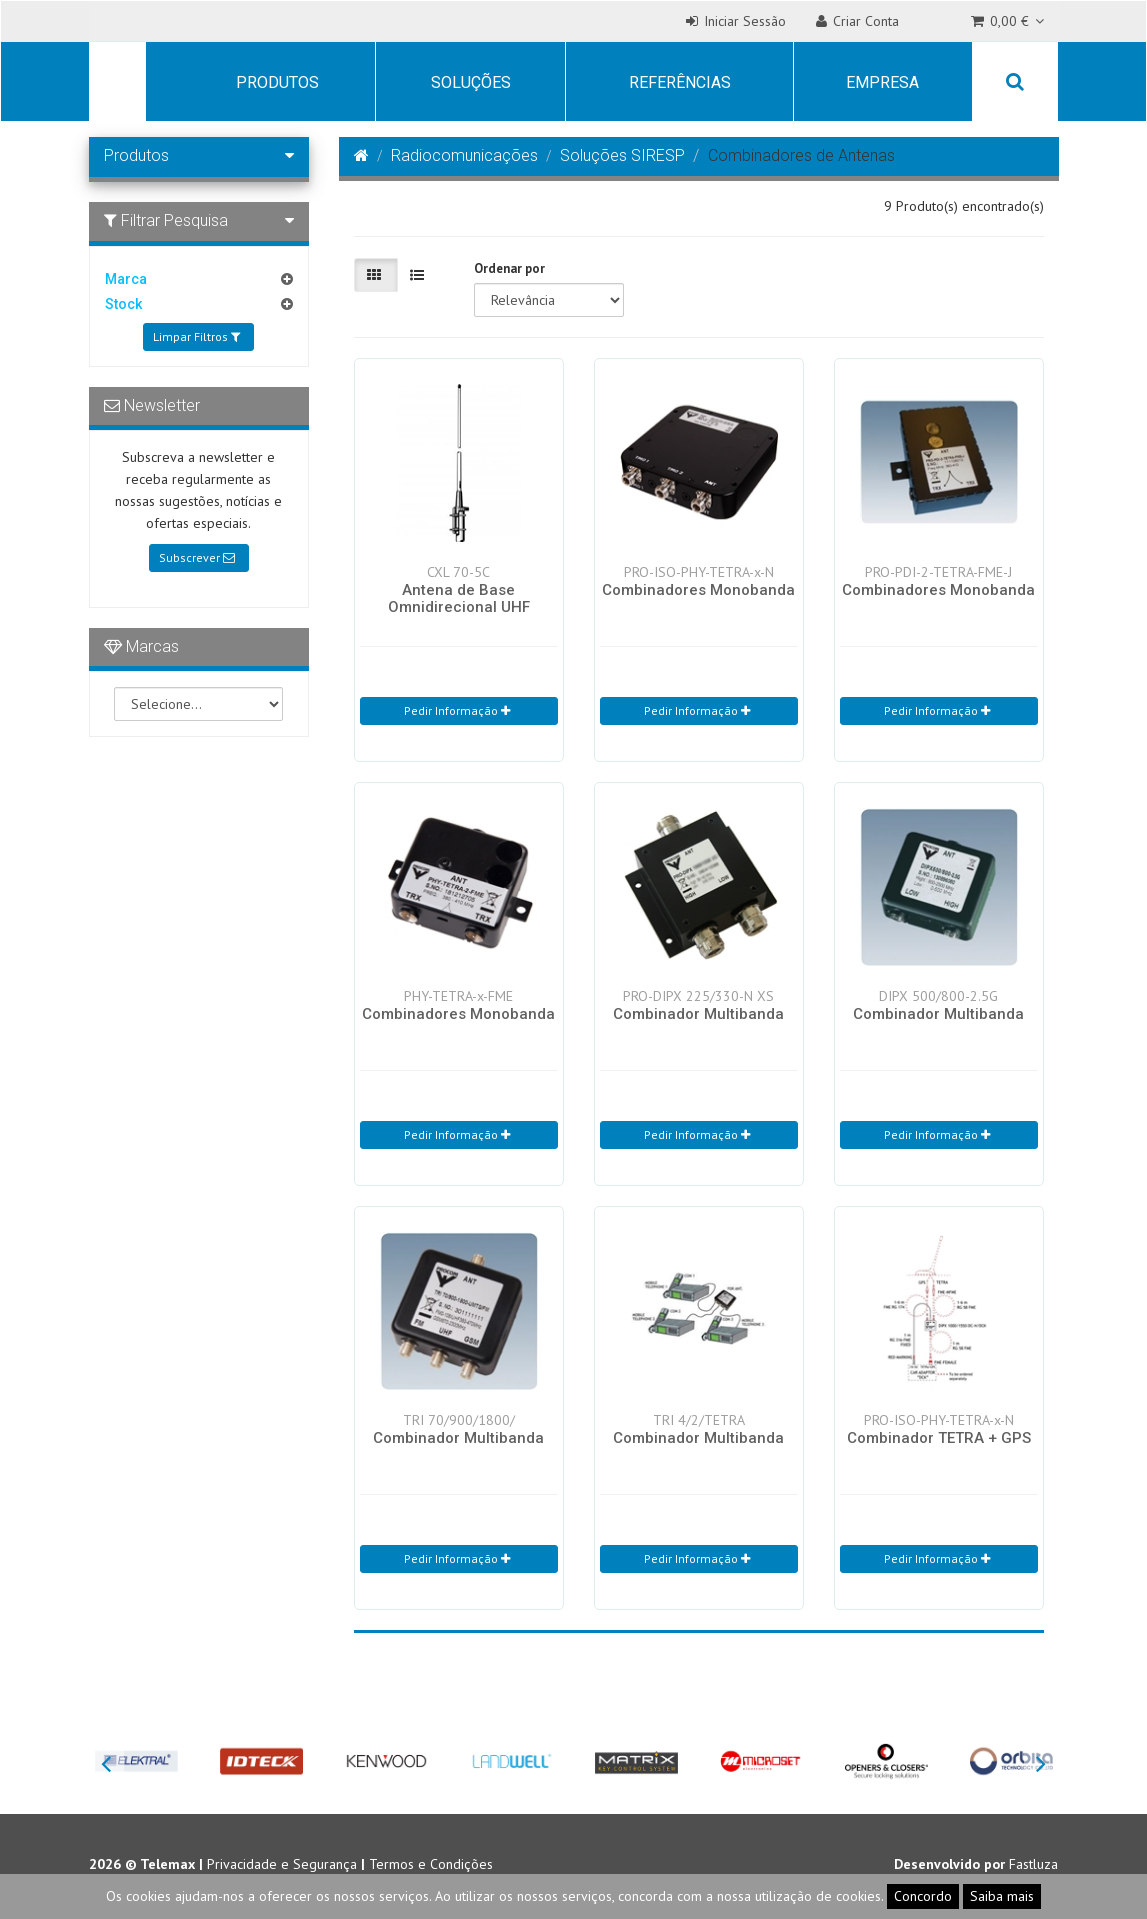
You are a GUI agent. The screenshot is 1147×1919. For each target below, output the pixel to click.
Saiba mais (1002, 1896)
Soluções (471, 82)
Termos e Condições (431, 1864)
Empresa (882, 82)
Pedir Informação (457, 710)
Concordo (923, 1896)
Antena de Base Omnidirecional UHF (459, 598)
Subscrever (197, 557)
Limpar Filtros (196, 336)
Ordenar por (509, 268)
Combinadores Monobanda (698, 590)
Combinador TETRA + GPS (939, 1438)
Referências (680, 82)
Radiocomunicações (464, 155)
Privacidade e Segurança (282, 1864)
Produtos (277, 82)
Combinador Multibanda (698, 1014)
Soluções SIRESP (622, 155)
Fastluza (1033, 1864)
